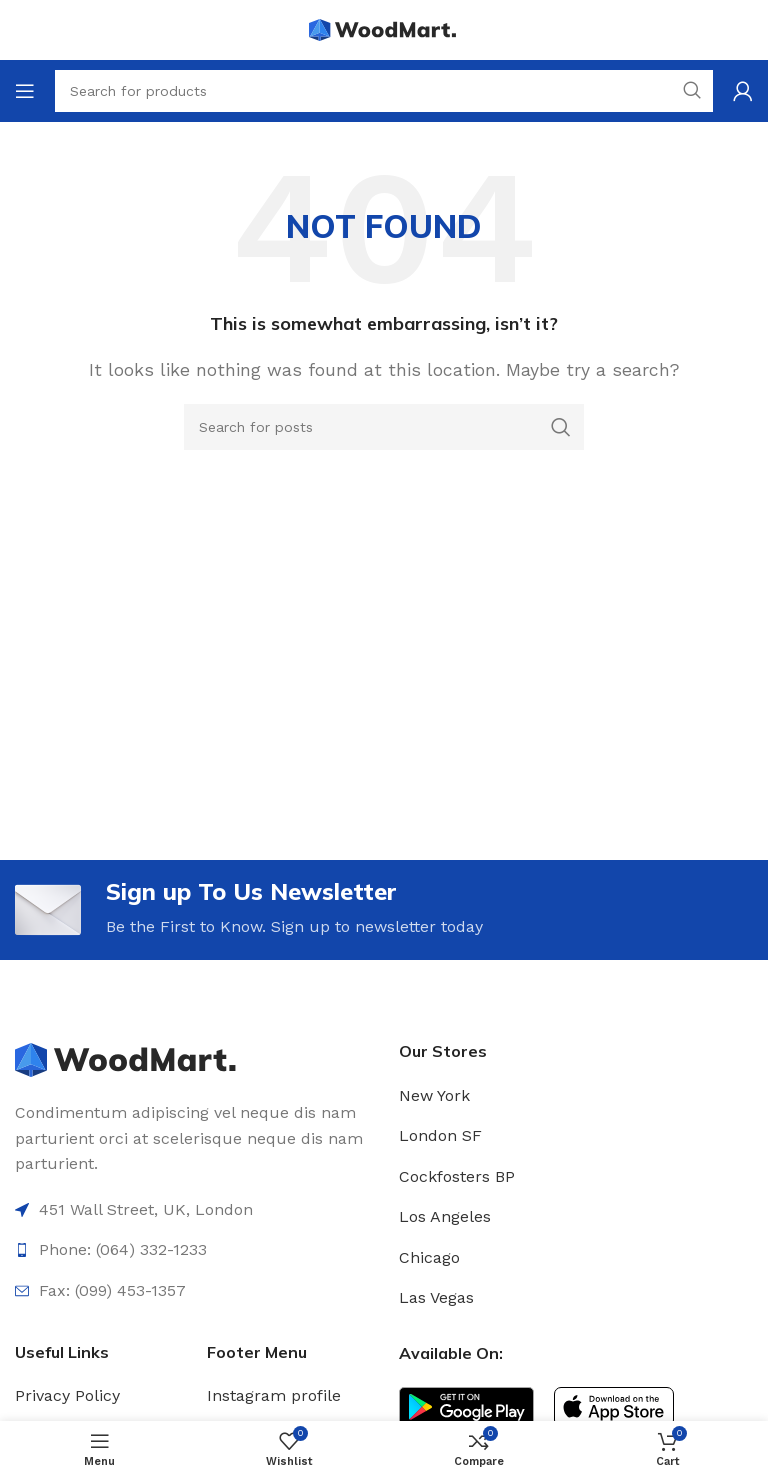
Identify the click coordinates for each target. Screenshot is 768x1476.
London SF (440, 1136)
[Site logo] (384, 28)
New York (434, 1095)
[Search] (384, 427)
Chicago (429, 1257)
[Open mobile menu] (25, 91)
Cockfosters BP (457, 1176)
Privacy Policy (67, 1396)
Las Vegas (436, 1298)
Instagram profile (274, 1396)
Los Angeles (445, 1217)
